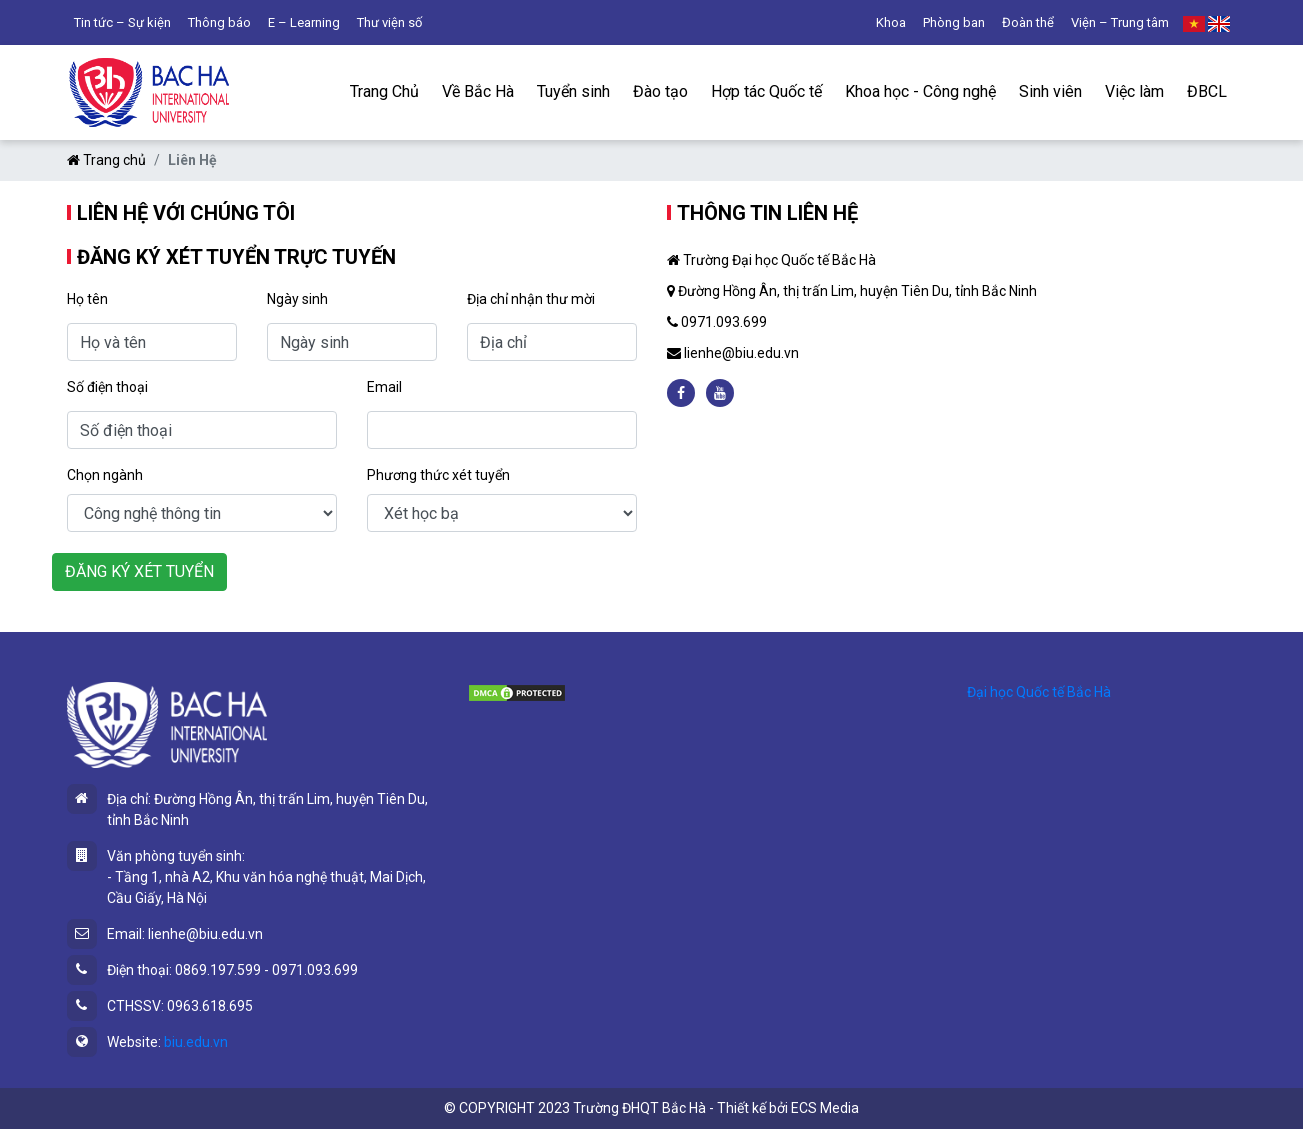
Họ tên (87, 299)
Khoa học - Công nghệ (920, 91)
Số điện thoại (107, 387)
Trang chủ (106, 160)
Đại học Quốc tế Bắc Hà (1039, 692)
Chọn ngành (105, 475)
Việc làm (1134, 91)
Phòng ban (954, 22)
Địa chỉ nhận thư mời (531, 299)
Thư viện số (389, 22)
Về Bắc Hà (478, 91)
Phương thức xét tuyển (438, 475)
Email (384, 387)
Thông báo (219, 22)
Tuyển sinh (573, 91)
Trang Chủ (384, 91)
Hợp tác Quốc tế (766, 91)
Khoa (891, 22)
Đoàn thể (1028, 22)
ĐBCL (1207, 91)
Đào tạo (660, 91)
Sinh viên (1050, 91)
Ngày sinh (297, 299)
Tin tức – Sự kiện (122, 22)
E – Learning (304, 22)
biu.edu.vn (196, 1042)
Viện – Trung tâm (1120, 22)
